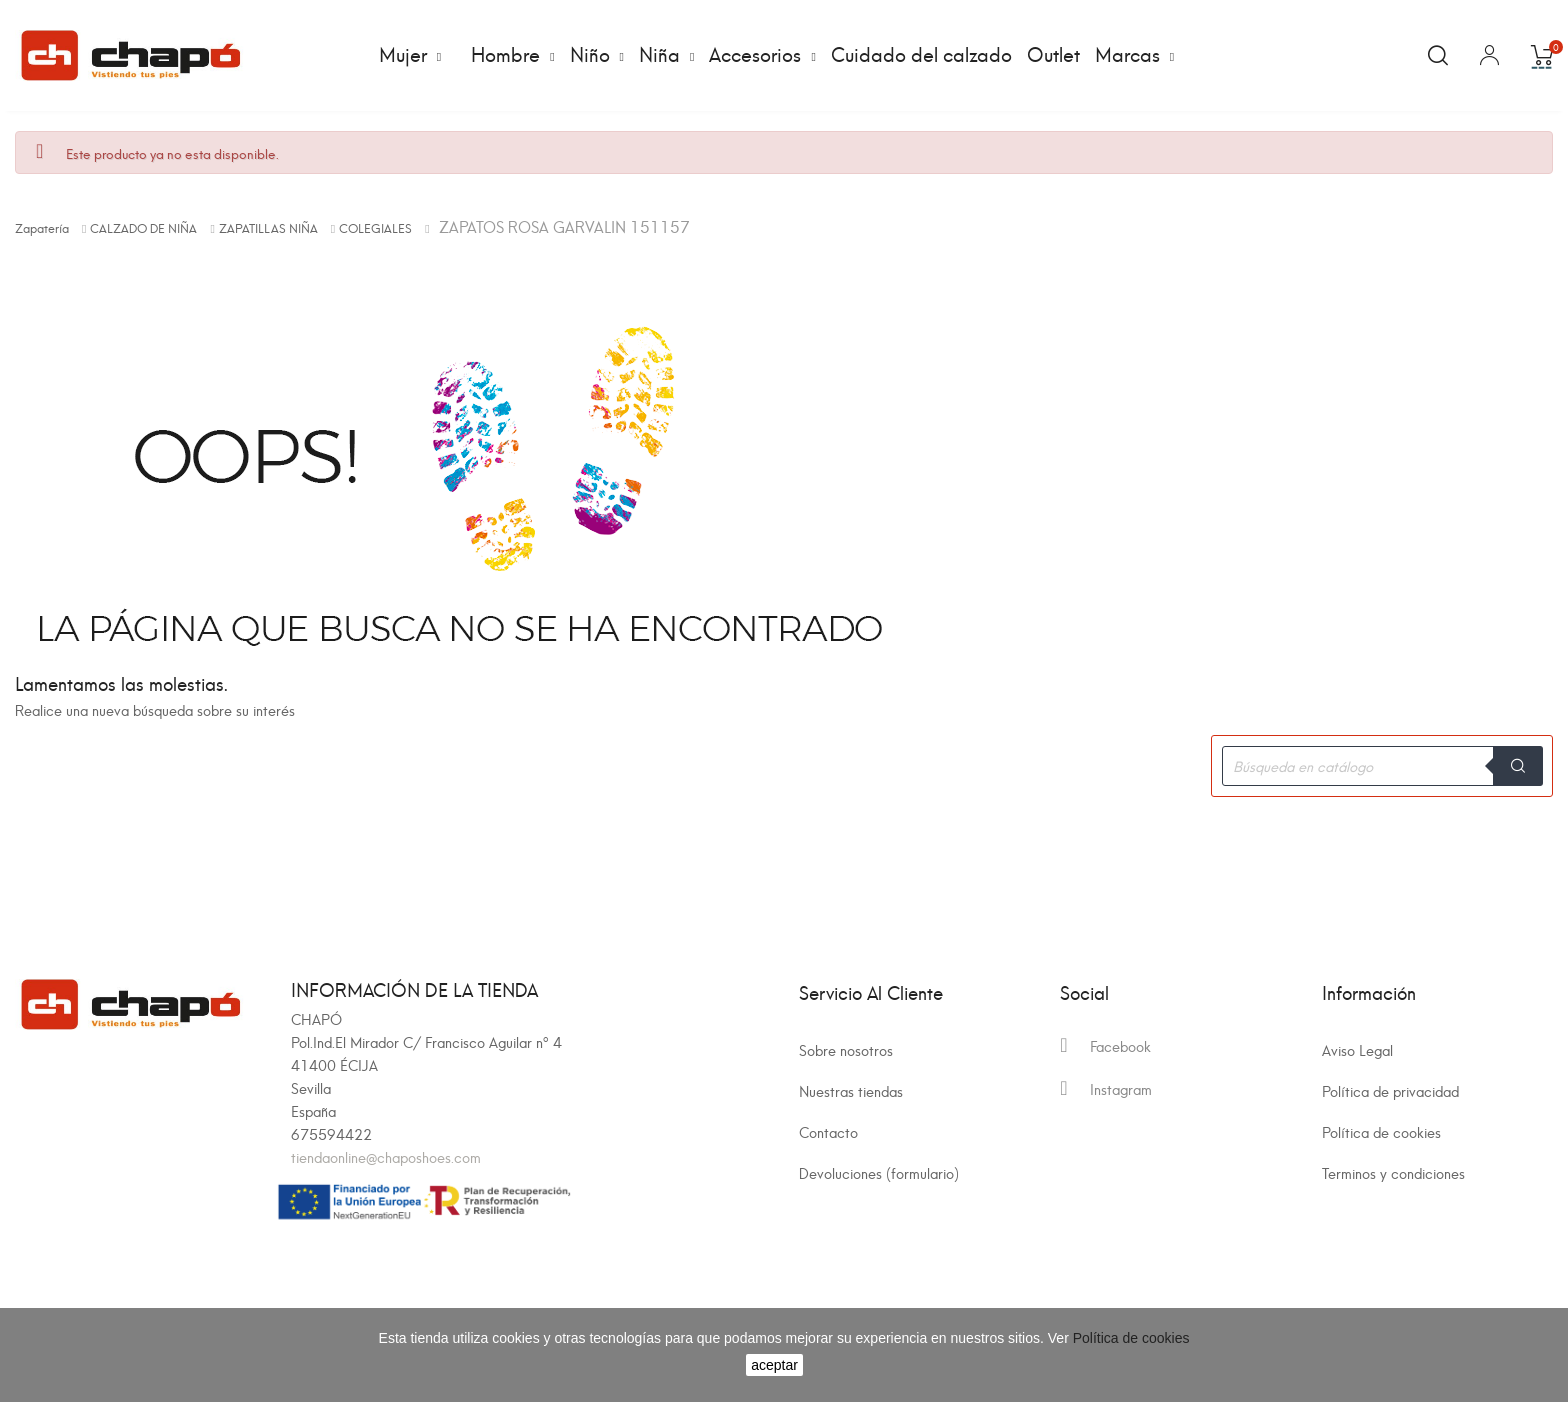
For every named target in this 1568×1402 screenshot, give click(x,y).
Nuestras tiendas (851, 1090)
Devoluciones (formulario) (879, 1172)
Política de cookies (1381, 1131)
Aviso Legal (1357, 1049)
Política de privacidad (1390, 1090)
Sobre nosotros (846, 1049)
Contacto (828, 1131)
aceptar (774, 1365)
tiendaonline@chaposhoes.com (386, 1156)
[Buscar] (1382, 766)
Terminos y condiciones (1393, 1172)
